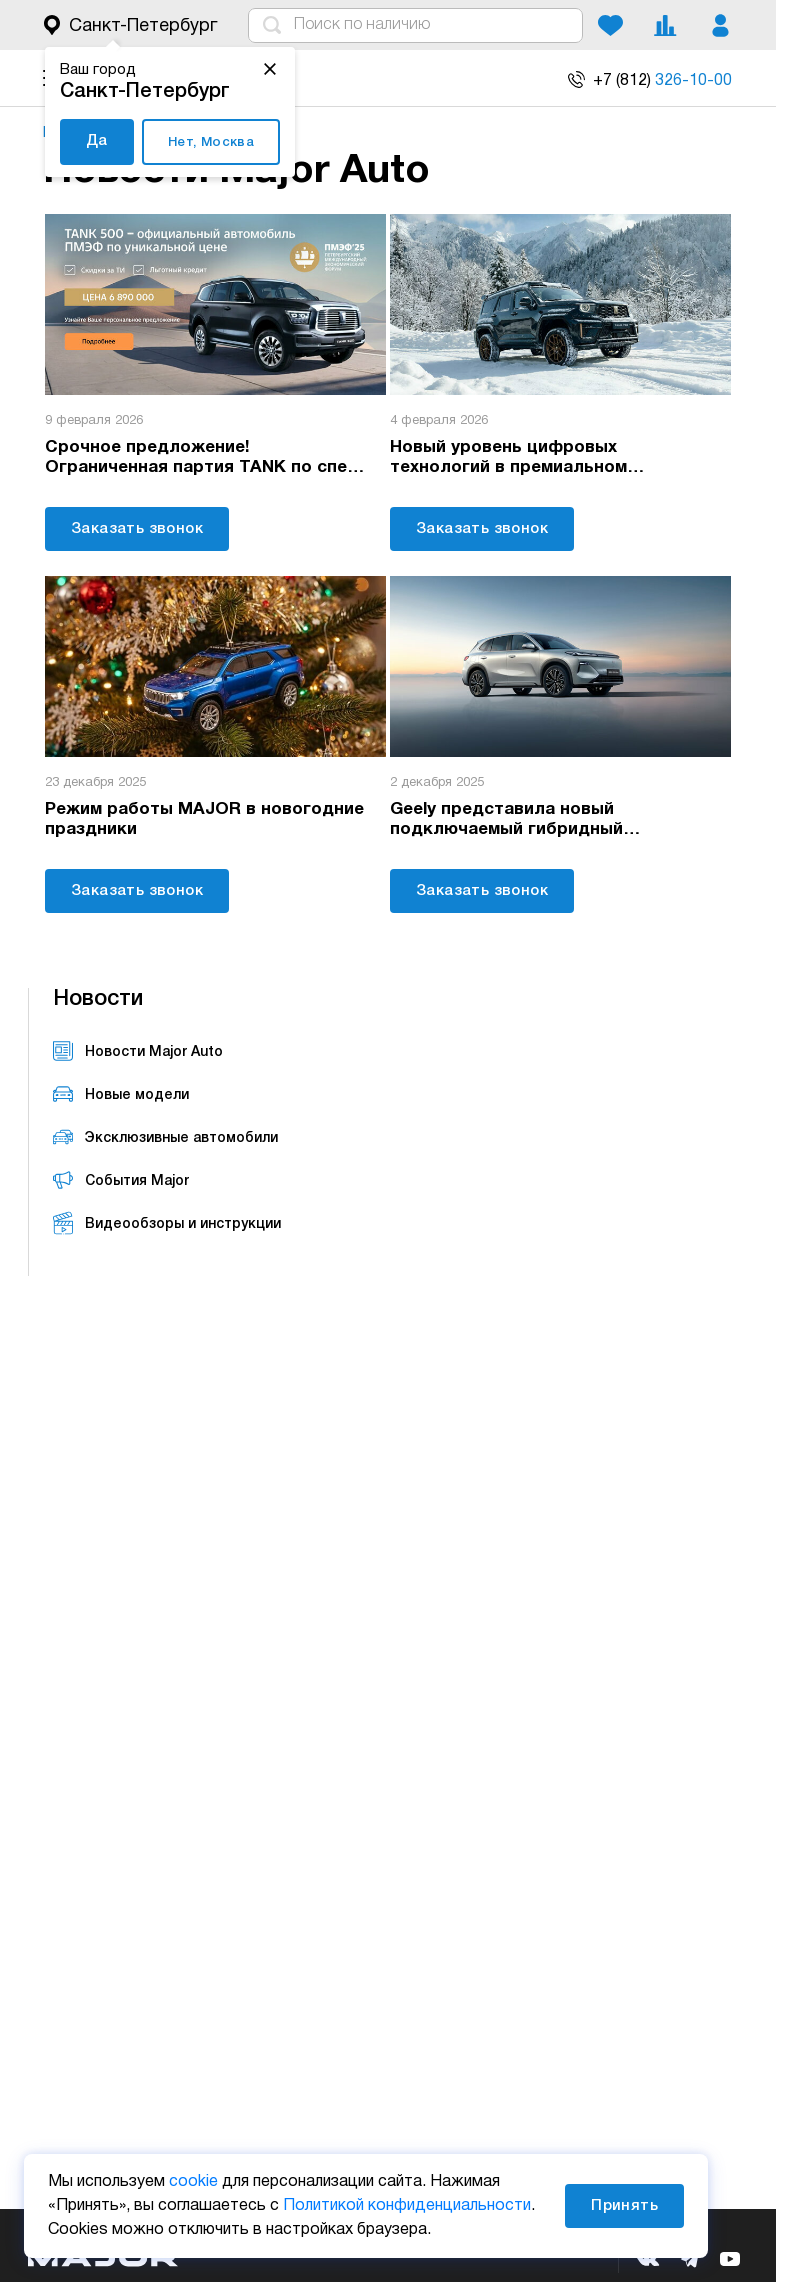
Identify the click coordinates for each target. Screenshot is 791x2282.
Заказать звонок (137, 528)
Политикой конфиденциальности (407, 2206)
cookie (193, 2182)
